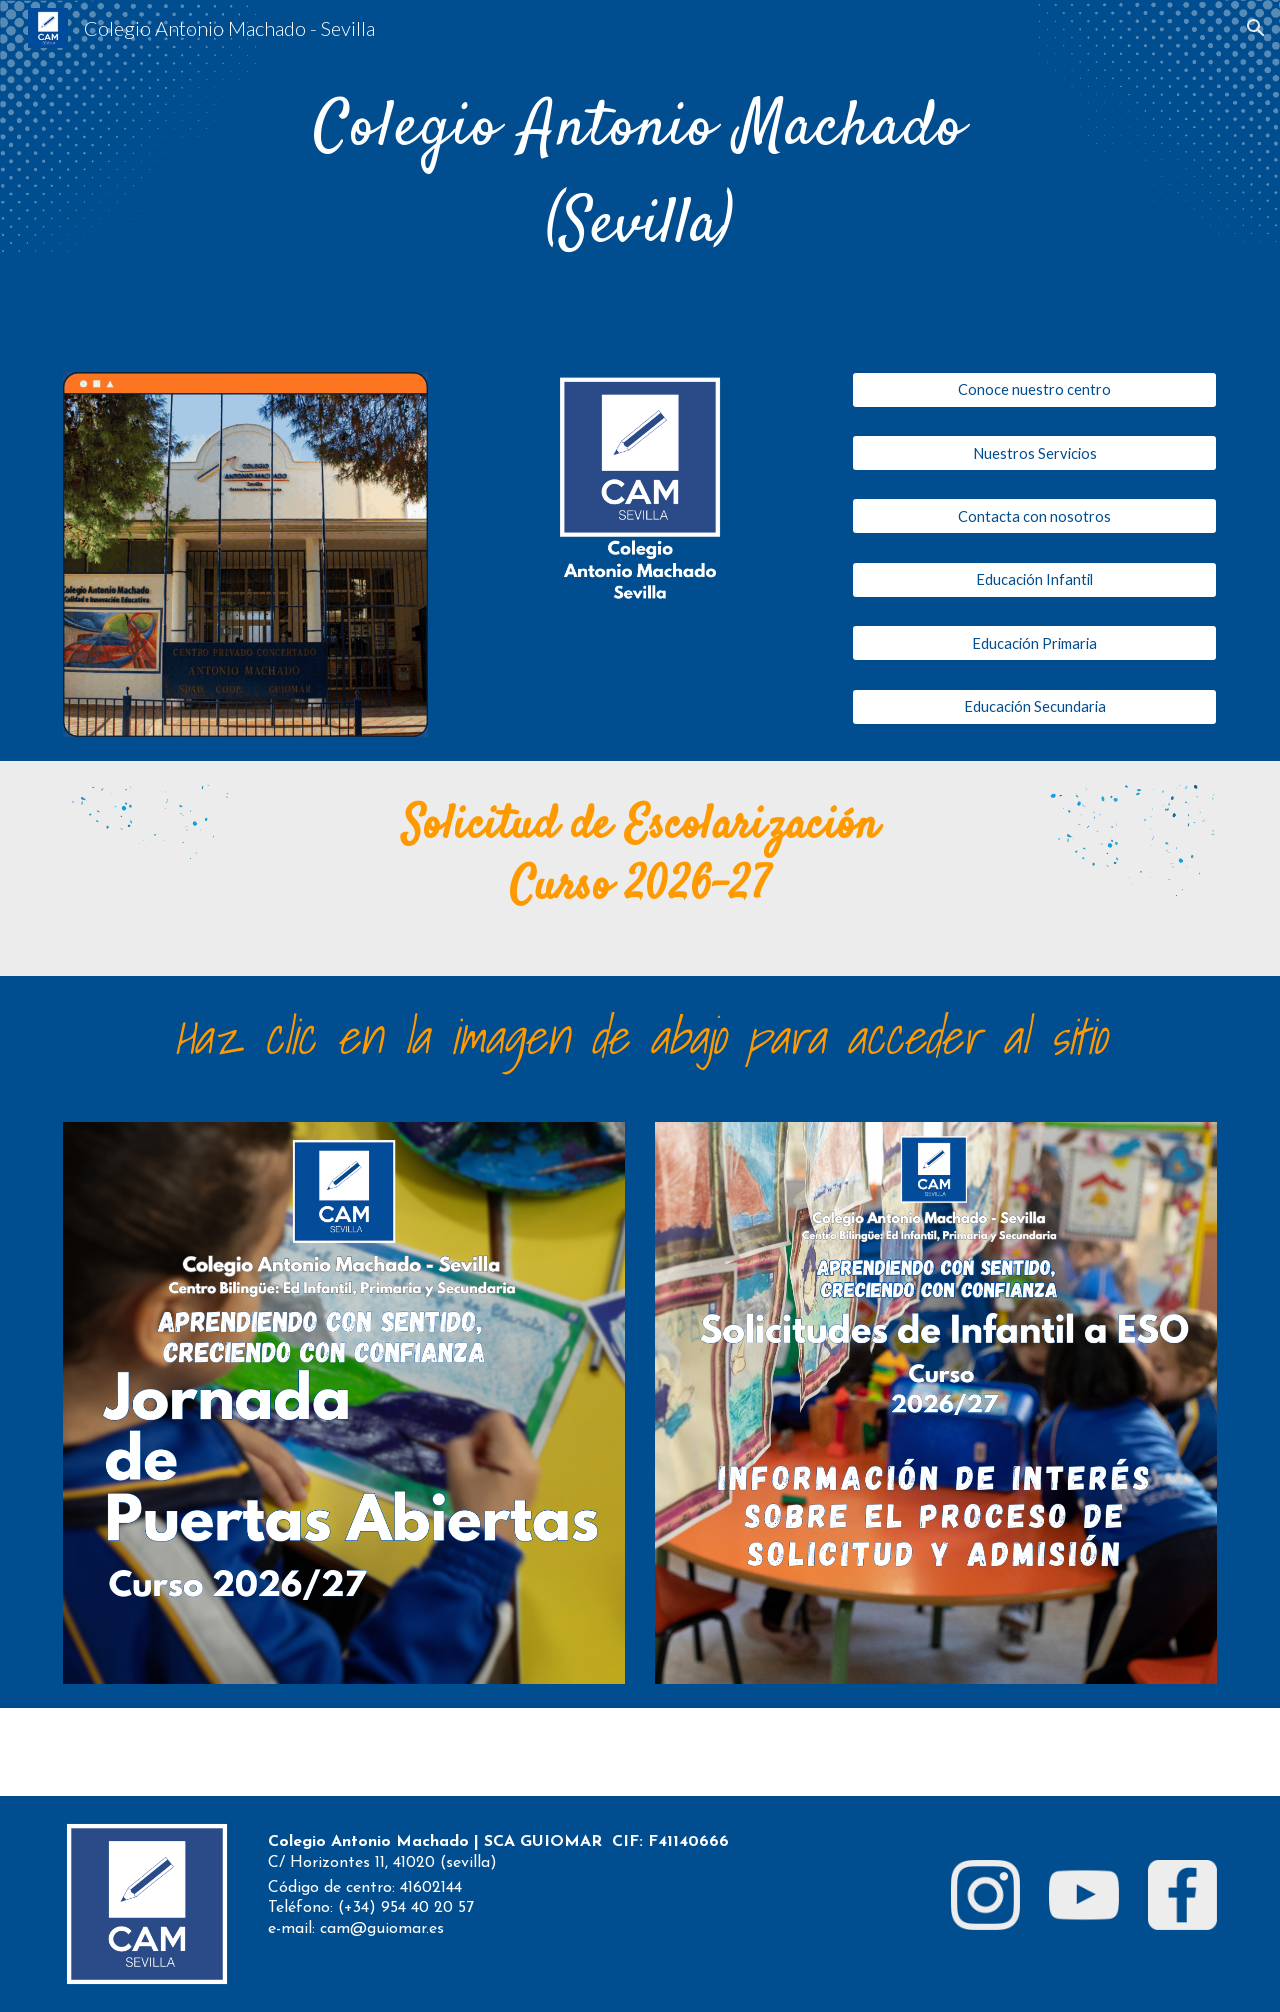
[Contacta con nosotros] (1034, 516)
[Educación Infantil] (1034, 580)
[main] (640, 174)
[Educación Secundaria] (1034, 706)
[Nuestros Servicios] (1034, 453)
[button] (1256, 28)
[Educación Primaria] (1034, 643)
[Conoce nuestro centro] (1034, 390)
